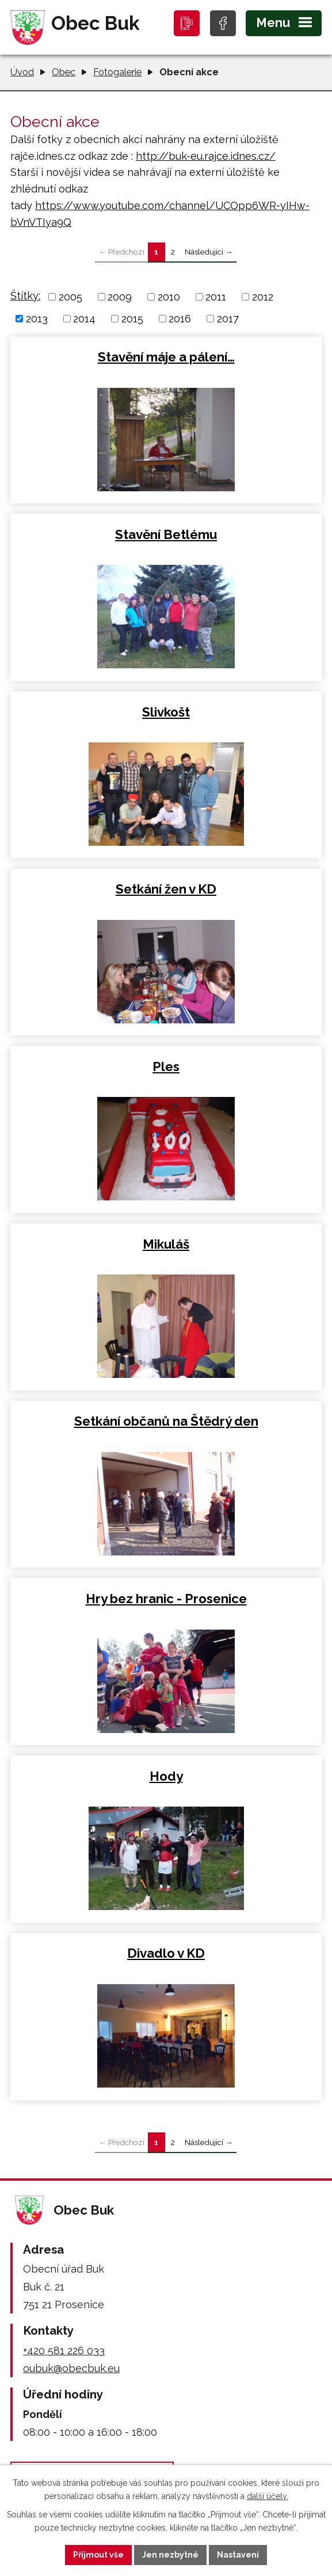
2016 (180, 319)
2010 (169, 297)
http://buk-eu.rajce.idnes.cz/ (206, 156)
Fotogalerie (117, 72)
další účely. (267, 2496)
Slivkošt (166, 711)
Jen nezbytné (170, 2554)
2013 (37, 319)
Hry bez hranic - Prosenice (166, 1598)
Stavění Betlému (166, 534)
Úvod (22, 72)
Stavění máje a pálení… (166, 356)
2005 (70, 297)
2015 (132, 319)
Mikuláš (166, 1244)
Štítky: (25, 296)
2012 (262, 297)
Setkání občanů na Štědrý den (166, 1421)
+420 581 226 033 (64, 2350)
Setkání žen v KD (166, 888)
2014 (84, 319)
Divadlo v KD (166, 1953)
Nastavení (238, 2554)
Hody (166, 1776)
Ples (166, 1066)
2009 (120, 297)
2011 (215, 297)
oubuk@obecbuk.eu (71, 2368)
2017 (228, 319)
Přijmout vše (98, 2554)
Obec (63, 72)
